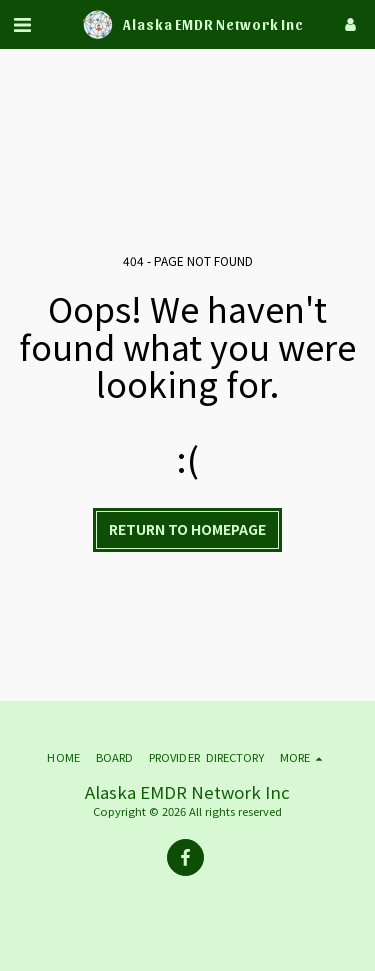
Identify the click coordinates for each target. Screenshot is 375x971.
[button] (22, 23)
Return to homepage (187, 529)
